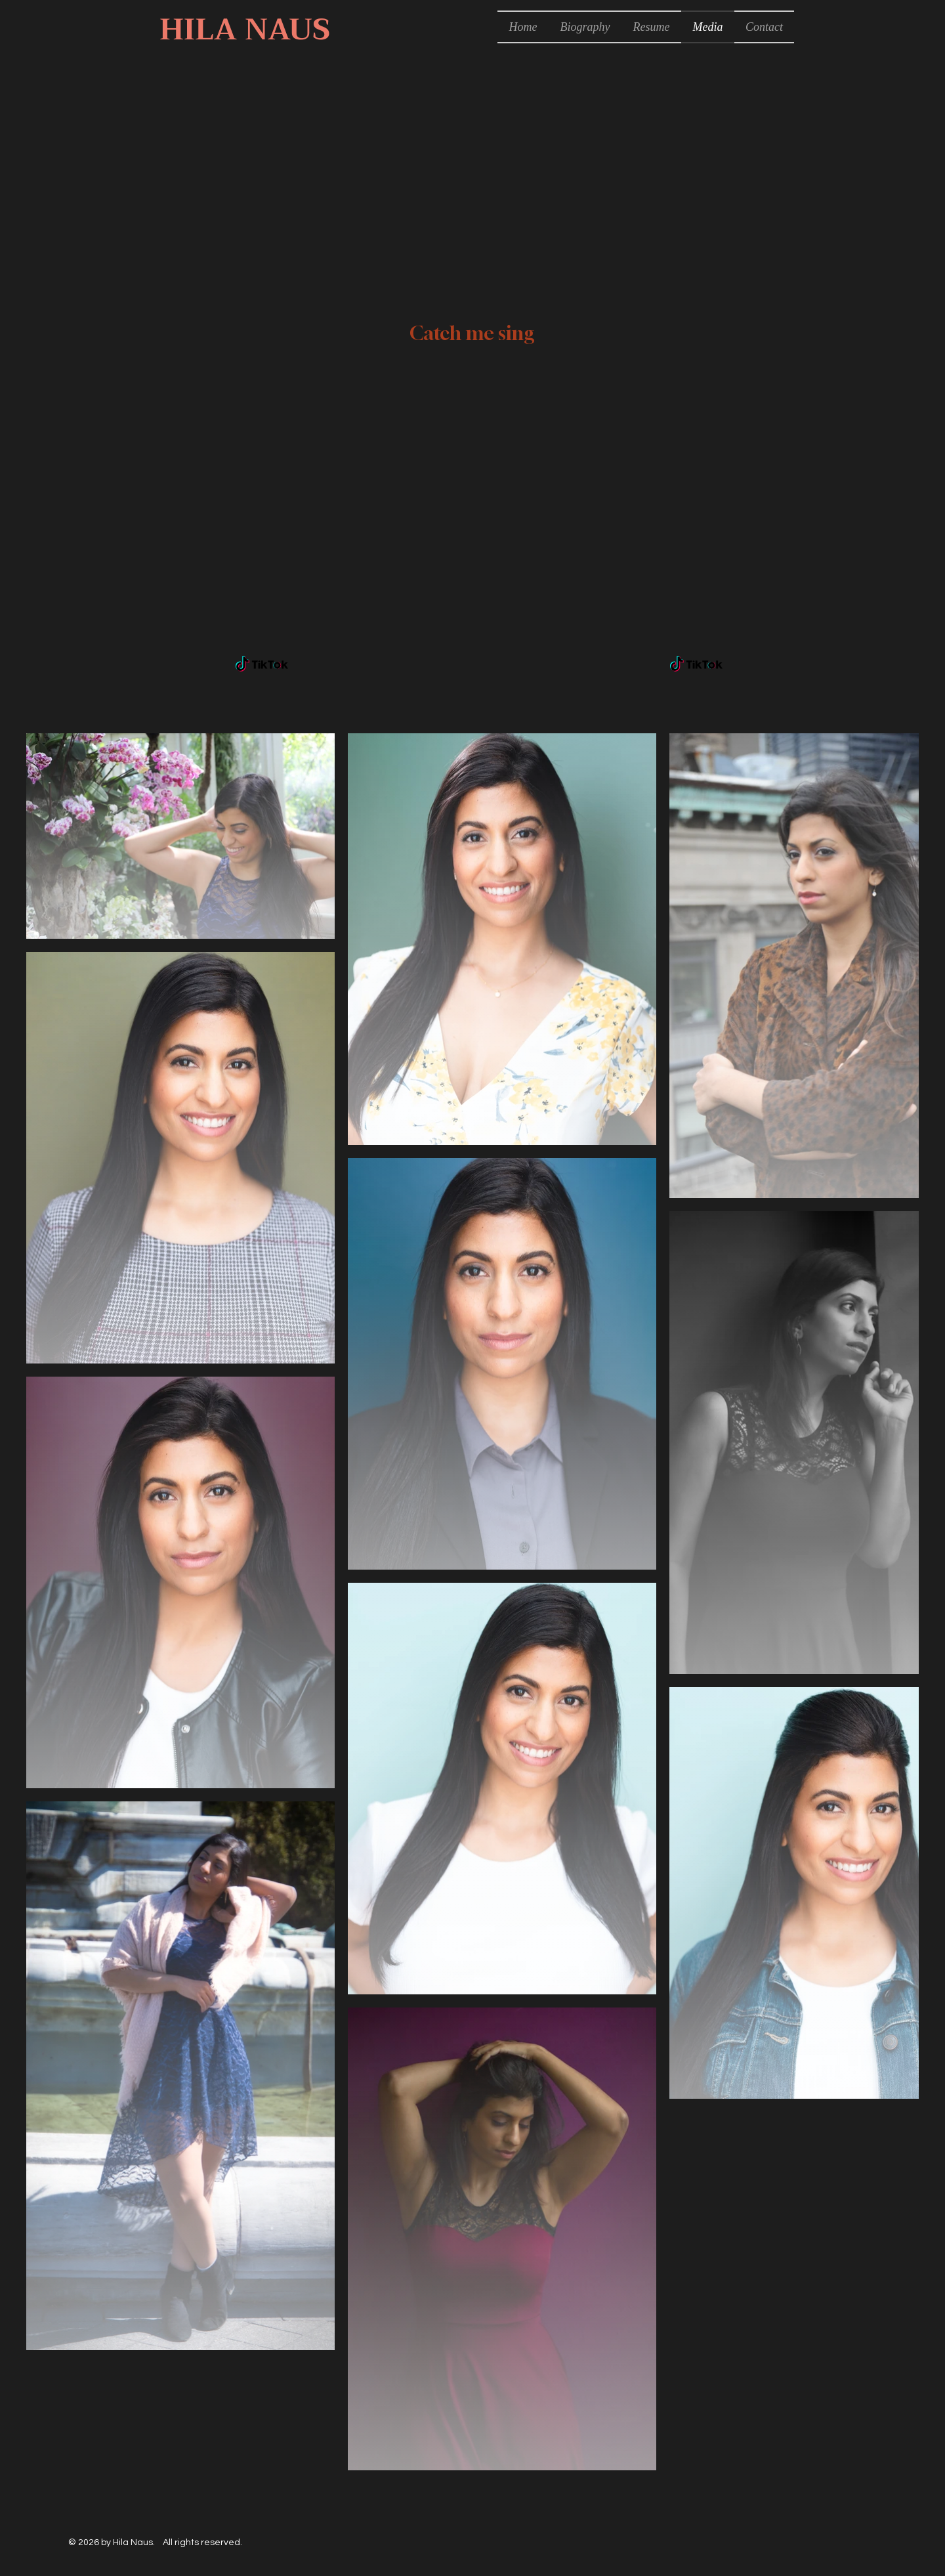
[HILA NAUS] (244, 29)
